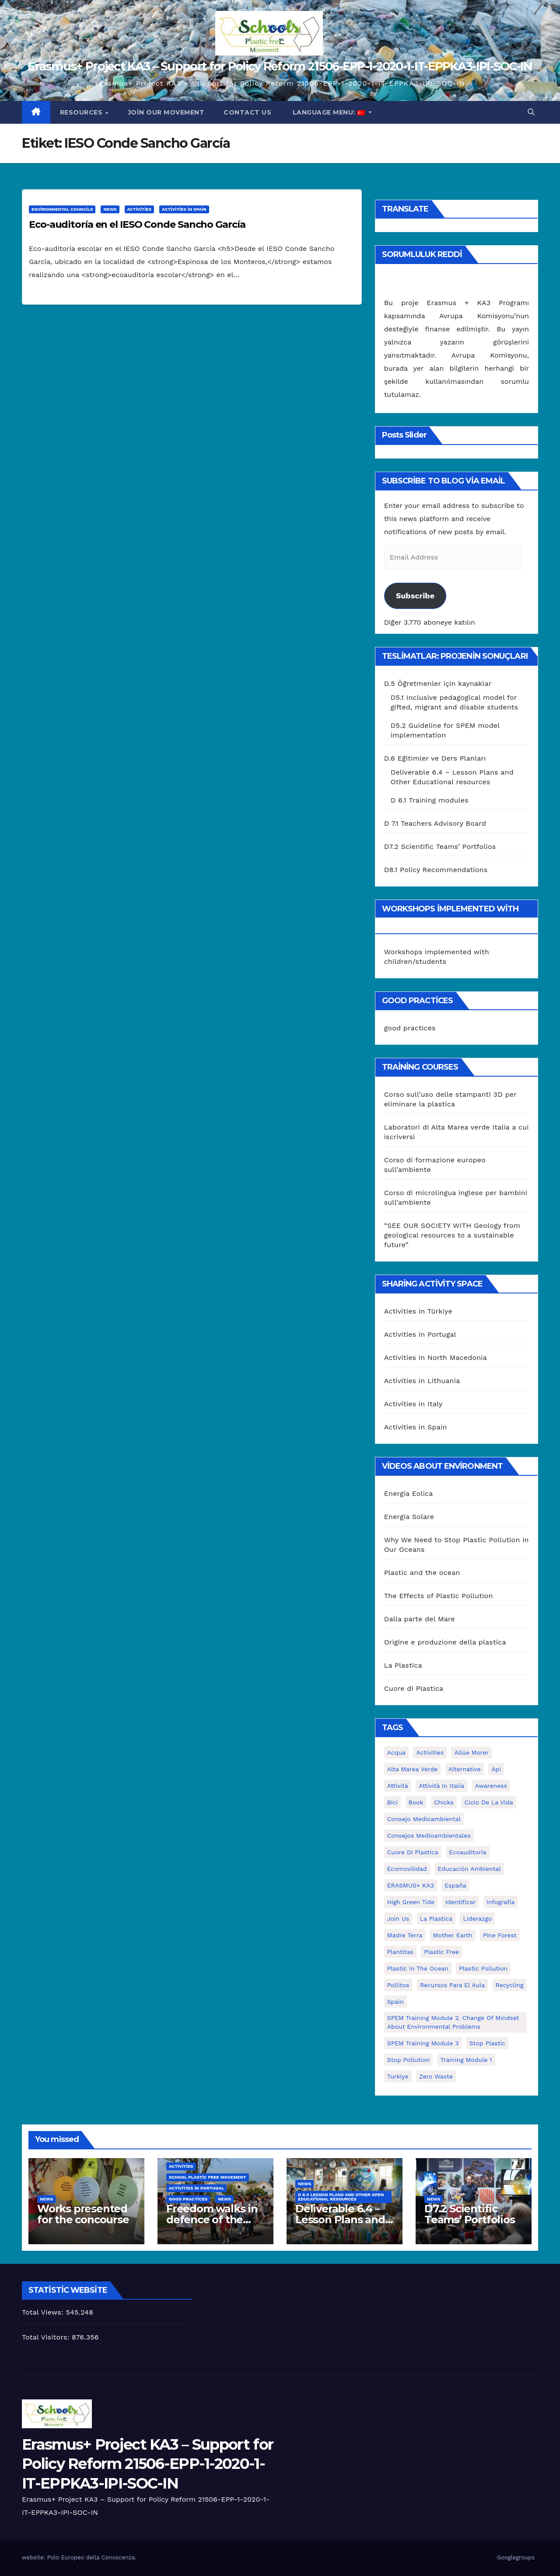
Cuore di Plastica (414, 1688)
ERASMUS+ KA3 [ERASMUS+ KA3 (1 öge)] (410, 1885)
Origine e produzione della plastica (445, 1642)
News (109, 209)
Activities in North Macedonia (435, 1357)
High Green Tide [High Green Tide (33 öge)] (411, 1901)
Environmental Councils (62, 209)
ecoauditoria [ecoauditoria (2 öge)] (467, 1852)
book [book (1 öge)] (416, 1802)
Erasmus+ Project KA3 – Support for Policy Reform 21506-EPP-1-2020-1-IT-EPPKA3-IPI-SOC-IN (280, 66)
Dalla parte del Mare (419, 1619)
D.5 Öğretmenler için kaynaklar (438, 683)
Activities (139, 209)
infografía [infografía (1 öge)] (500, 1901)
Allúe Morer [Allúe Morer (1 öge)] (471, 1752)
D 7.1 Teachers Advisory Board (435, 823)
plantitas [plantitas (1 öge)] (400, 1951)
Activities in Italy (413, 1404)
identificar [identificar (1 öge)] (460, 1901)
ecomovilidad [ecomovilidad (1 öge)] (407, 1868)
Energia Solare (409, 1516)
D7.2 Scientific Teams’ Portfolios (440, 846)
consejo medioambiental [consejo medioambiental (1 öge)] (424, 1818)
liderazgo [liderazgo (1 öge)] (477, 1918)
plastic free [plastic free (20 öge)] (441, 1951)
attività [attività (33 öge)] (397, 1785)
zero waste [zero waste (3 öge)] (436, 2076)
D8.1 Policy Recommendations (436, 870)
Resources (82, 112)
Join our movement (166, 112)
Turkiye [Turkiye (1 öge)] (398, 2076)
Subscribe (415, 595)
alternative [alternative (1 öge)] (464, 1769)
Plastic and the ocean (422, 1572)
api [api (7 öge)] (496, 1769)
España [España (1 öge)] (455, 1885)
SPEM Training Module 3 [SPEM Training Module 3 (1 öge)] (423, 2043)
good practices (410, 1028)
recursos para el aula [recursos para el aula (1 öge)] (452, 1985)
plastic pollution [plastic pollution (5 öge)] (483, 1968)
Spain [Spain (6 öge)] (395, 2001)
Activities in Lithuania (422, 1381)
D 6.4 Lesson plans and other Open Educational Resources (341, 2196)
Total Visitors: (47, 2337)
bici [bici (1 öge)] (392, 1802)
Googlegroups (516, 2557)
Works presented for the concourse (83, 2214)
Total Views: (44, 2312)
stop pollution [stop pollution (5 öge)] (408, 2059)
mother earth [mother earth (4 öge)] (452, 1935)
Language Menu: (328, 112)
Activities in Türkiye (418, 1311)
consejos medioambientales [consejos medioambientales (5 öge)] (429, 1835)
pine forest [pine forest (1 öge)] (500, 1935)
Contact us (247, 112)
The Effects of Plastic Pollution (438, 1596)
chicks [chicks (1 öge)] (444, 1802)
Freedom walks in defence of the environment (212, 2219)
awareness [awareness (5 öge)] (491, 1785)
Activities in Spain (184, 209)
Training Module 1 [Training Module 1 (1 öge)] (466, 2059)
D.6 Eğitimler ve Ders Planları (435, 758)
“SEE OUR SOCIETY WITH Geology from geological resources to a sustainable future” (452, 1235)
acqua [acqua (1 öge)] (396, 1752)
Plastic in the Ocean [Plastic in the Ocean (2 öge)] (417, 1968)
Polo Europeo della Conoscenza (91, 2557)
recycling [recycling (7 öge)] (510, 1985)
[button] (531, 112)
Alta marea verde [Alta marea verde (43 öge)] (412, 1769)
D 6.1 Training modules (430, 800)
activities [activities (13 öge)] (430, 1752)
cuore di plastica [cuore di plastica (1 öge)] (412, 1852)
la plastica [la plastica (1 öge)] (436, 1918)
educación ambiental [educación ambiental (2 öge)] (469, 1868)
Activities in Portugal (420, 1334)
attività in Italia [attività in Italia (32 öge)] (441, 1785)
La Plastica (403, 1665)
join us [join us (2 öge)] (398, 1918)
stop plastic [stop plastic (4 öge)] (487, 2043)
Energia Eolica (408, 1493)
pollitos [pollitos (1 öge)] (398, 1985)
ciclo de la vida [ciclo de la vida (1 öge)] (488, 1802)
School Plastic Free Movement (207, 2177)
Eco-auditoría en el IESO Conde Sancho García (137, 224)
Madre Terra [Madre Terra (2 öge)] (405, 1935)
